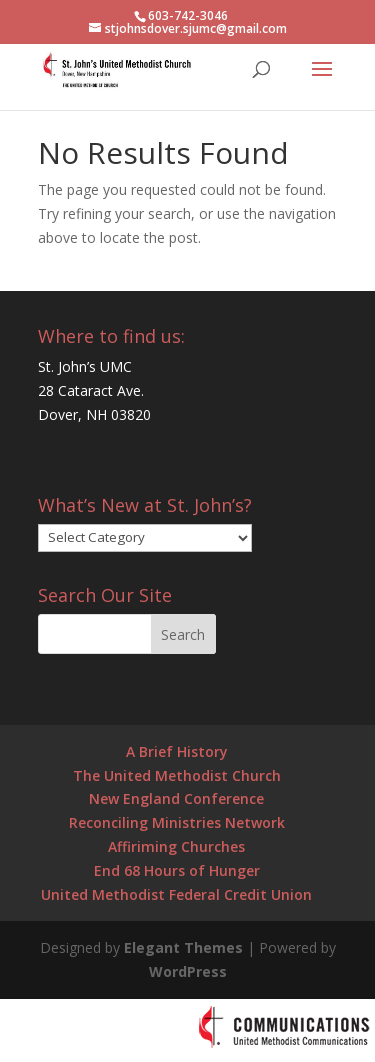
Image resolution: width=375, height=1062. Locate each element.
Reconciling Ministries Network (177, 822)
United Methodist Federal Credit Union (176, 894)
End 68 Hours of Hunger (177, 870)
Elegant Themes (183, 947)
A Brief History (177, 751)
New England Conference (176, 798)
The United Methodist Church (177, 775)
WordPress (188, 971)
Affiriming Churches (176, 846)
